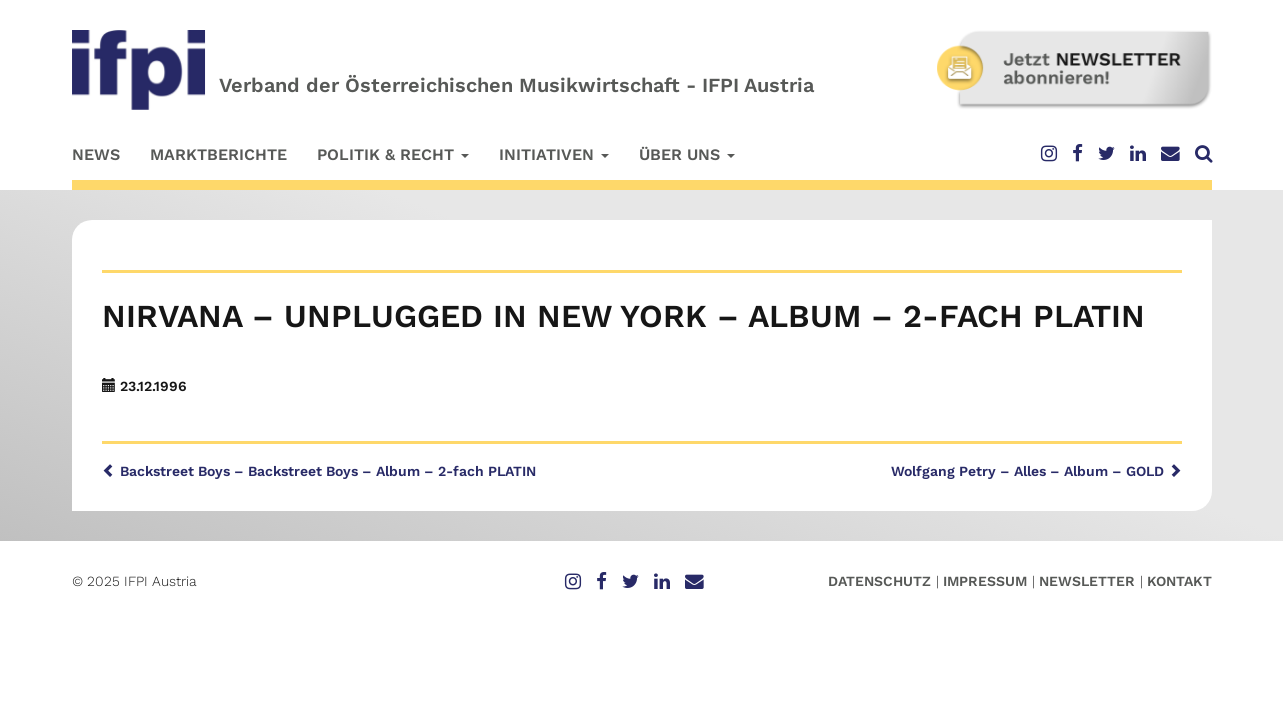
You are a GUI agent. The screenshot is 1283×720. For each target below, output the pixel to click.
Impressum (985, 581)
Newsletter (1087, 581)
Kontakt (1179, 581)
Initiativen (554, 154)
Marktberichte (218, 154)
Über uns (687, 154)
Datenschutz (879, 581)
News (96, 154)
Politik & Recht (393, 154)
